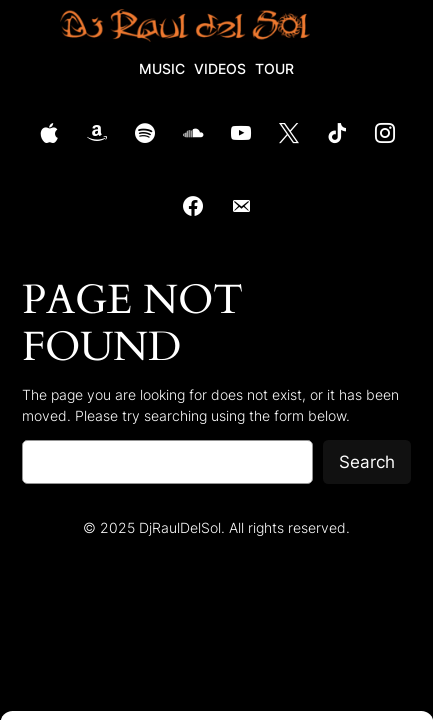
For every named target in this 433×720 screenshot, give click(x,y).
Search (367, 462)
